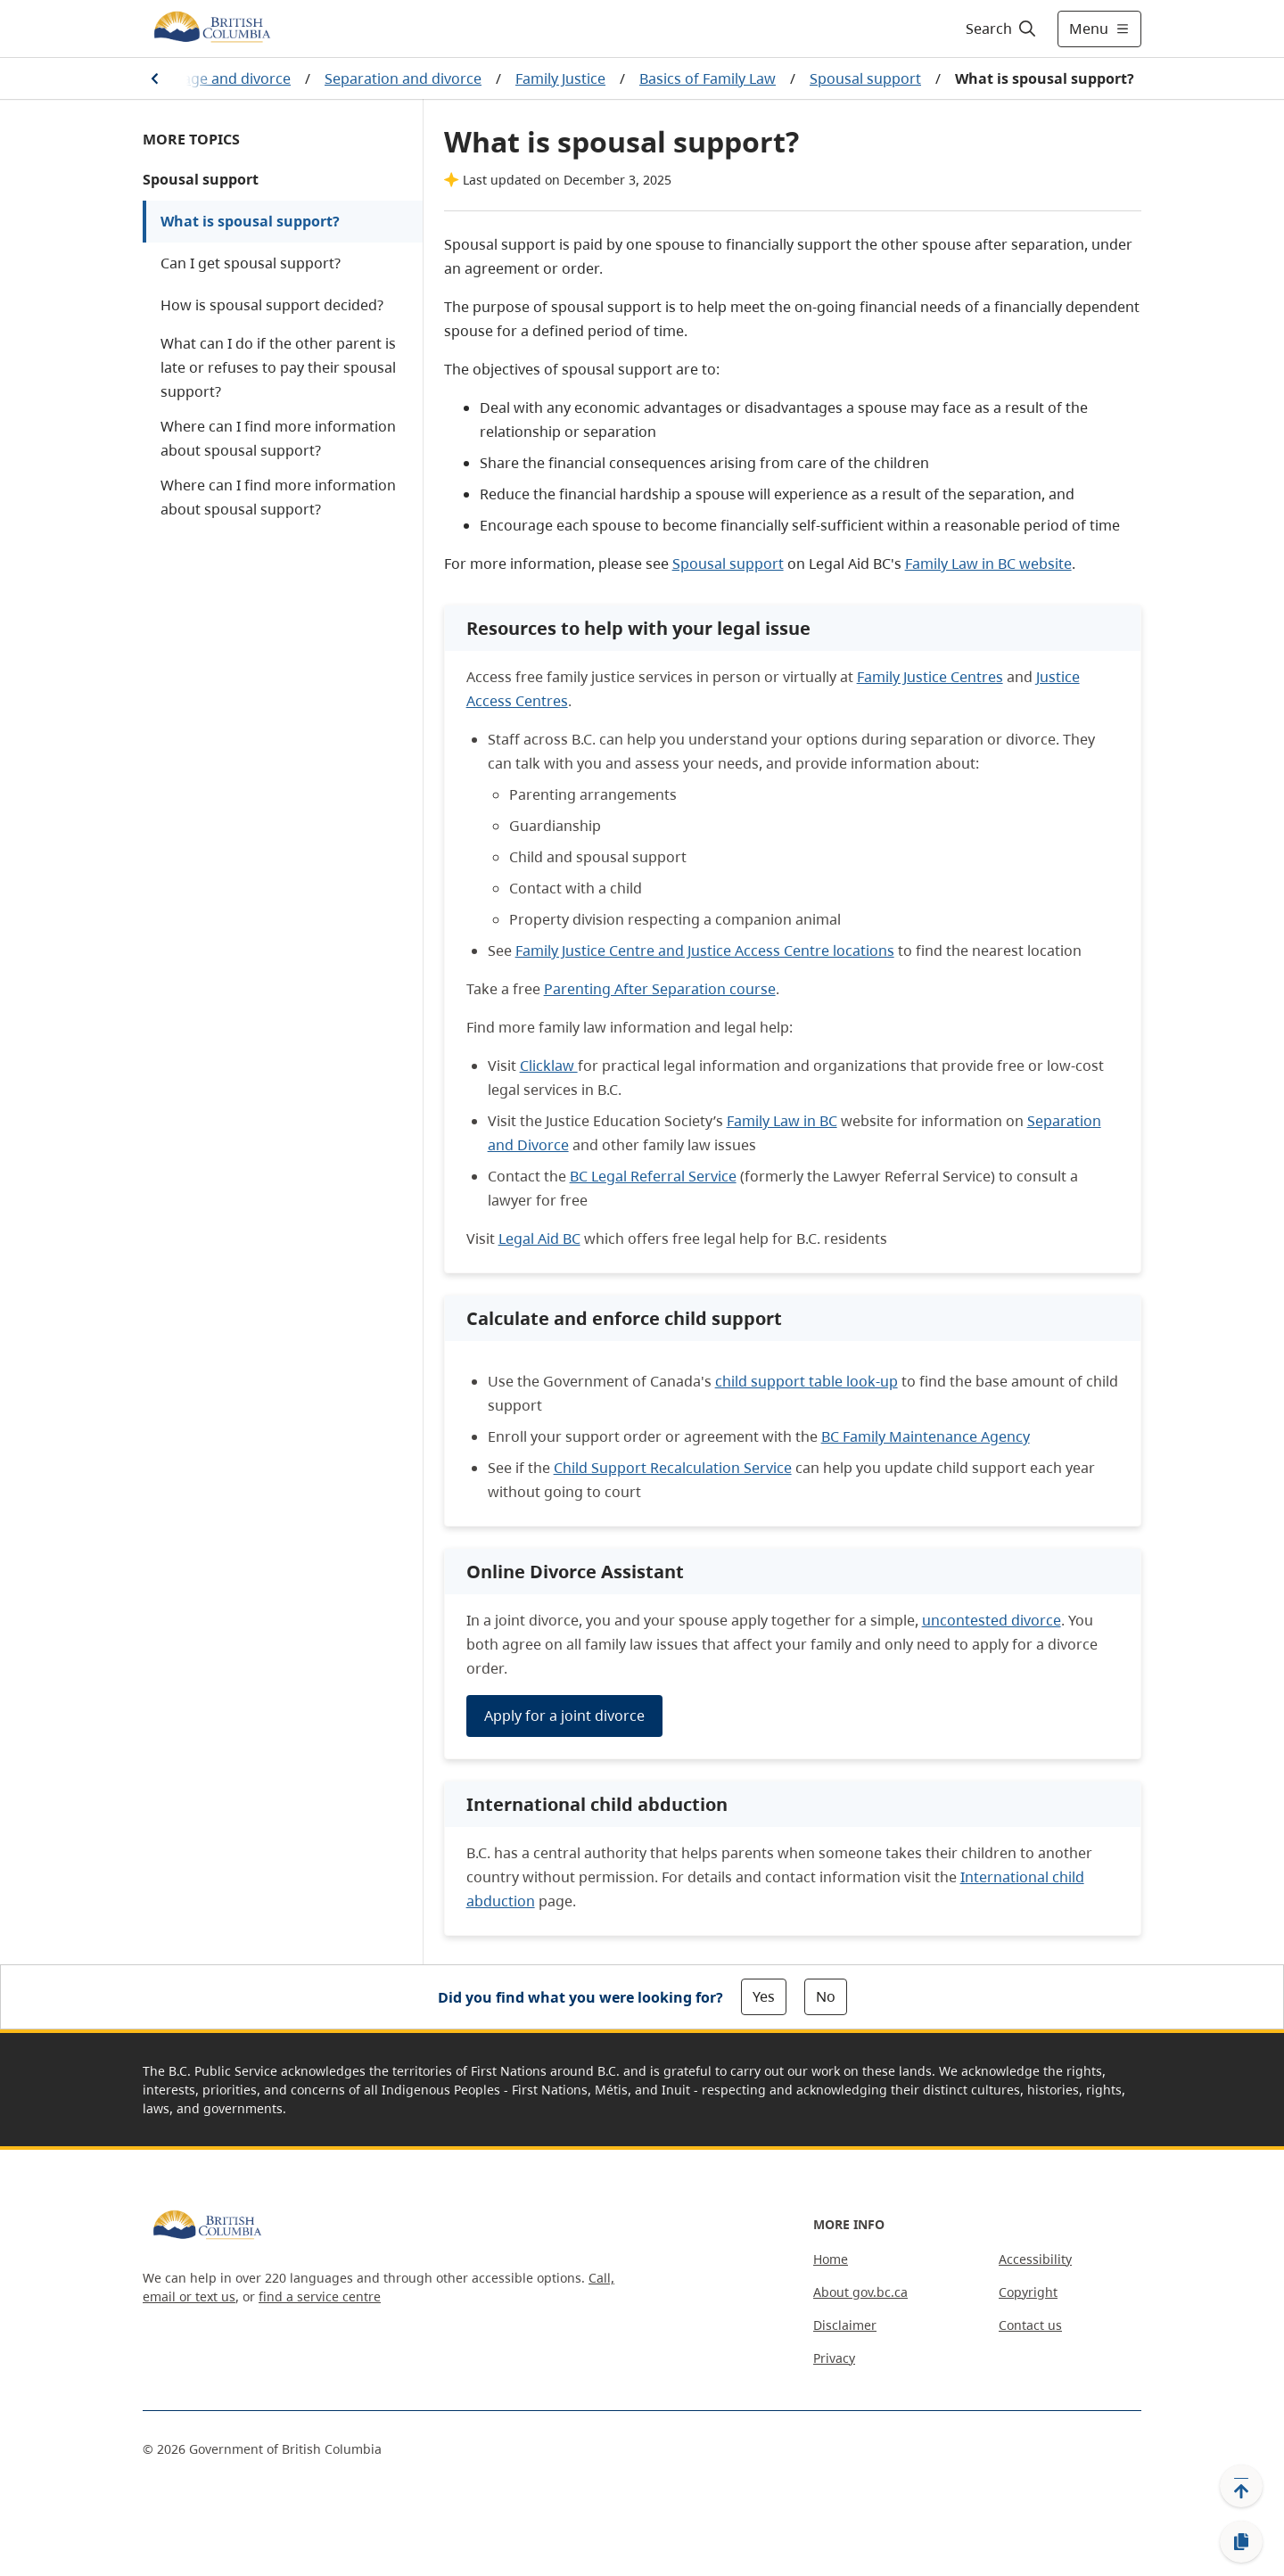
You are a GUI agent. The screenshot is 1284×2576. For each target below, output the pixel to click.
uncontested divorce (991, 1620)
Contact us (1030, 2325)
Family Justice (560, 78)
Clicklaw (549, 1065)
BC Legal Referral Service (653, 1176)
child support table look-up (806, 1381)
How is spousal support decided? (271, 305)
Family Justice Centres (930, 677)
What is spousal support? (250, 221)
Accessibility (1035, 2259)
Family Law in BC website (988, 563)
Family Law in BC (782, 1121)
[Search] (1001, 28)
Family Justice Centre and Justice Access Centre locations (704, 950)
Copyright (1028, 2292)
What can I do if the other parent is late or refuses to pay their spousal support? (278, 367)
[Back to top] (1241, 2486)
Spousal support (865, 78)
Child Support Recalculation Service (673, 1467)
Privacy (834, 2358)
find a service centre (320, 2296)
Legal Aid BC (539, 1238)
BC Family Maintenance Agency (925, 1436)
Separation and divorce (403, 78)
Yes (764, 1996)
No (825, 1996)
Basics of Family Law (707, 78)
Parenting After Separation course (660, 989)
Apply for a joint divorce (564, 1715)
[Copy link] (1241, 2542)
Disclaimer (845, 2325)
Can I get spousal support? (250, 263)
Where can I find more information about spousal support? (278, 438)
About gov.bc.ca (860, 2292)
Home (830, 2259)
